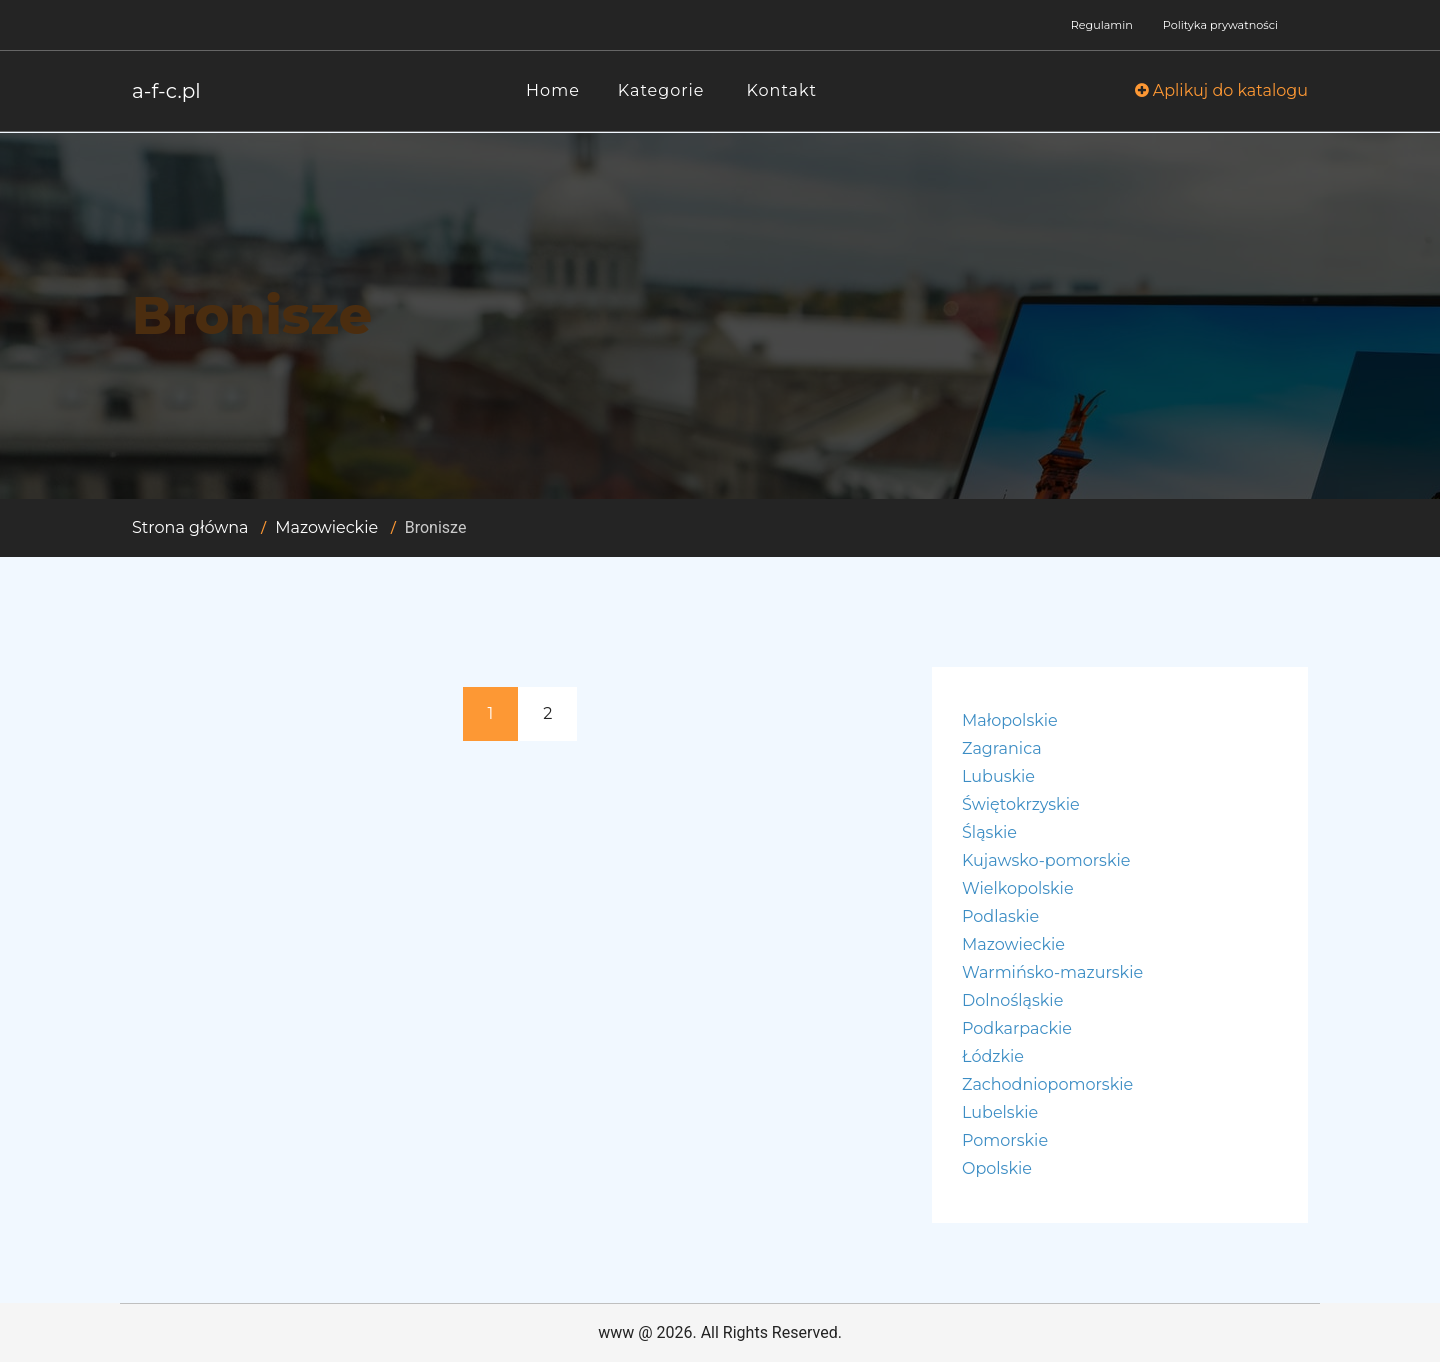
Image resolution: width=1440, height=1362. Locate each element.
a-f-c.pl (166, 91)
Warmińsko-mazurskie (1052, 972)
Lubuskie (998, 776)
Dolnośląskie (1012, 1000)
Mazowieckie (326, 527)
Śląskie (989, 832)
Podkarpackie (1017, 1028)
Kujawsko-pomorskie (1046, 860)
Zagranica (1002, 748)
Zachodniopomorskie (1047, 1084)
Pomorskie (1005, 1140)
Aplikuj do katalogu (1221, 90)
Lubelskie (1000, 1112)
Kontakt (782, 90)
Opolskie (997, 1168)
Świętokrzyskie (1021, 804)
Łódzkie (993, 1056)
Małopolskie (1010, 720)
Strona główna (190, 527)
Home (553, 90)
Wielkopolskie (1018, 888)
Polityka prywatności (1220, 25)
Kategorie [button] (661, 90)
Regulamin (1102, 25)
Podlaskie (1000, 916)
